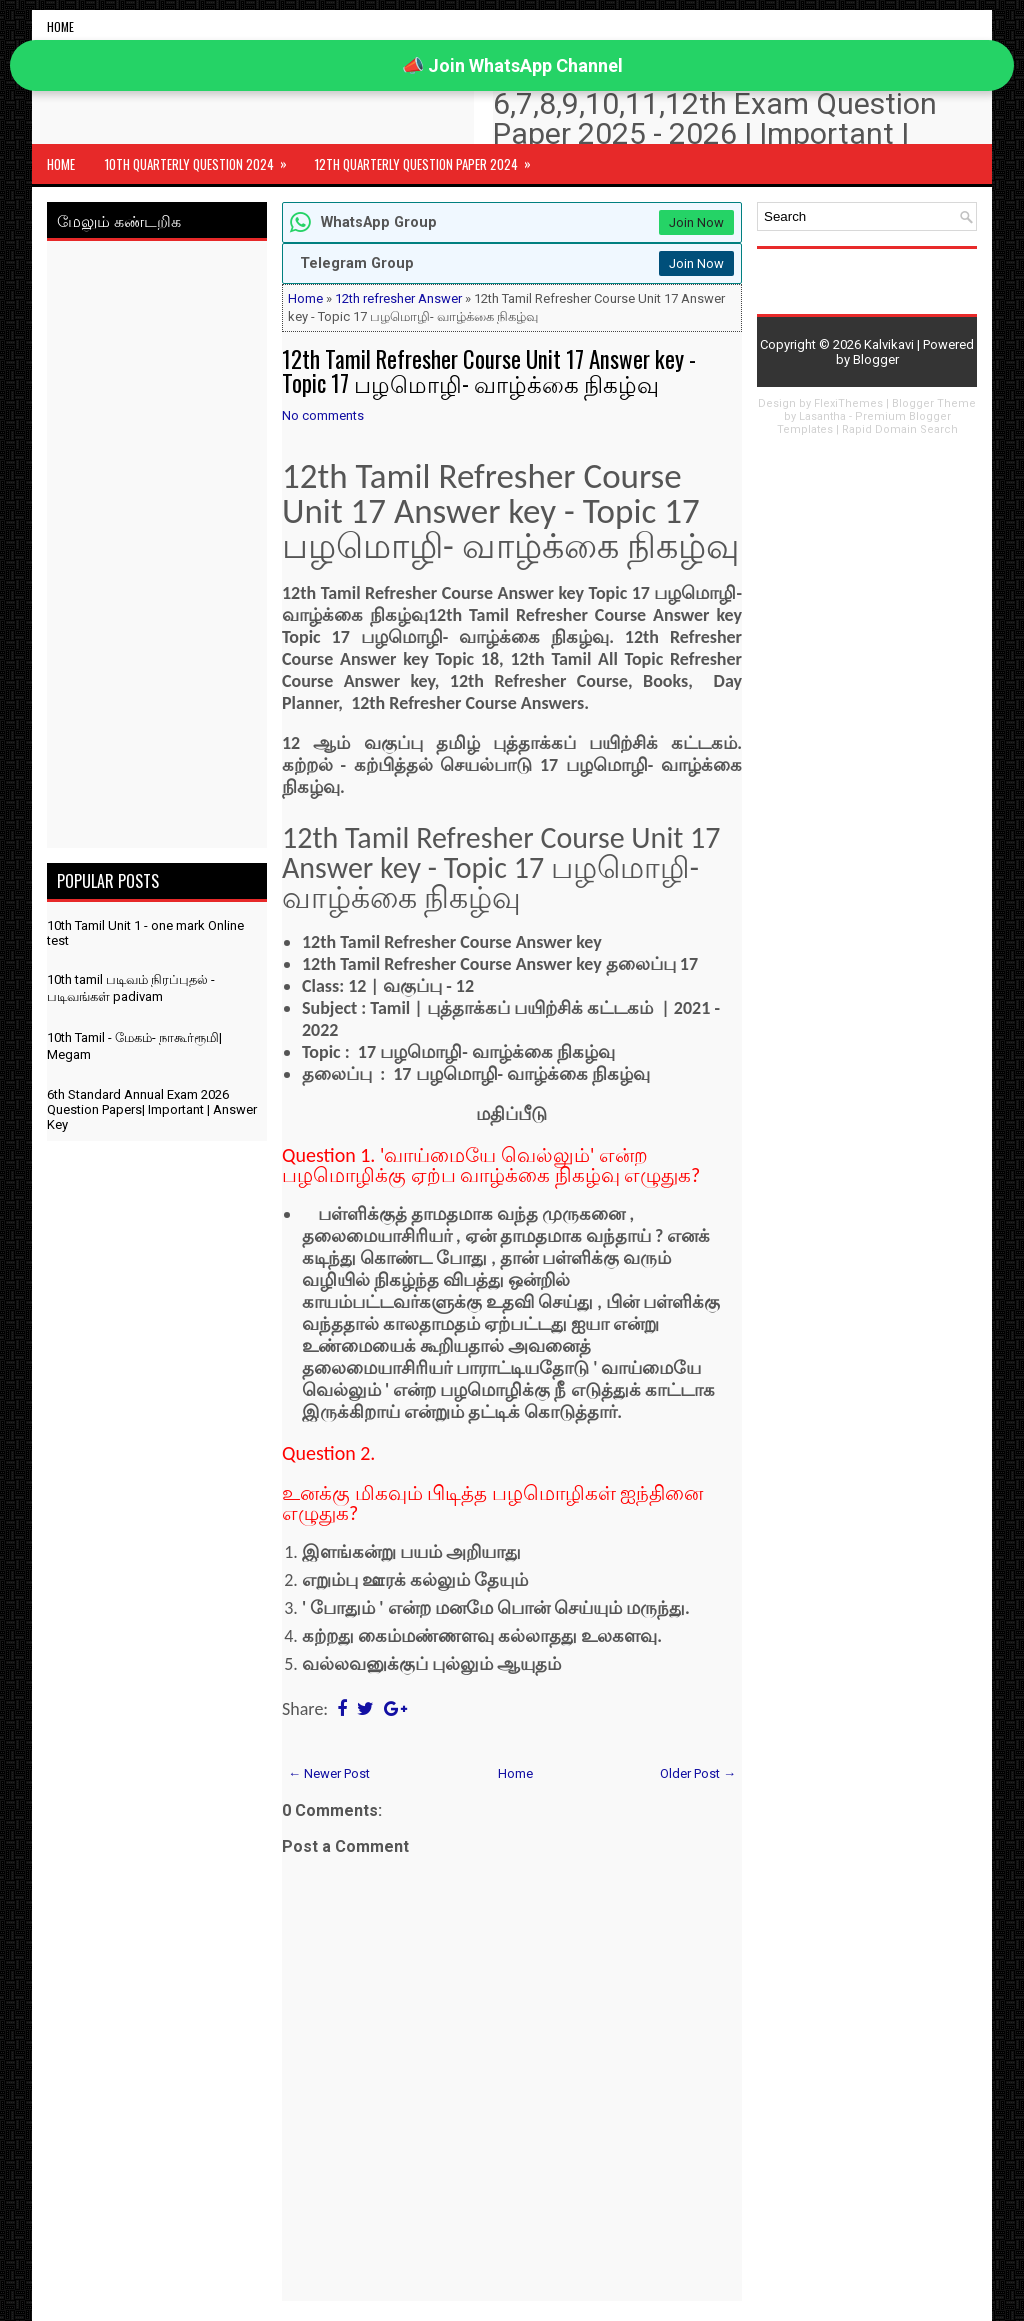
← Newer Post (329, 1773)
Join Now (696, 222)
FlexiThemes (848, 403)
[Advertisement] (157, 548)
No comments (323, 415)
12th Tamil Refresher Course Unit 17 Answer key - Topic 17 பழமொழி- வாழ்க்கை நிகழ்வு (489, 371)
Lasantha (822, 416)
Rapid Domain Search (900, 429)
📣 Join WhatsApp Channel (512, 65)
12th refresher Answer (398, 298)
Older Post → (698, 1773)
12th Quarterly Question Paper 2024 (429, 159)
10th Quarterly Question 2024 (202, 159)
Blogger (876, 359)
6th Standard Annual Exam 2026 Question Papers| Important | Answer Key (152, 1109)
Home (60, 26)
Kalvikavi (889, 344)
